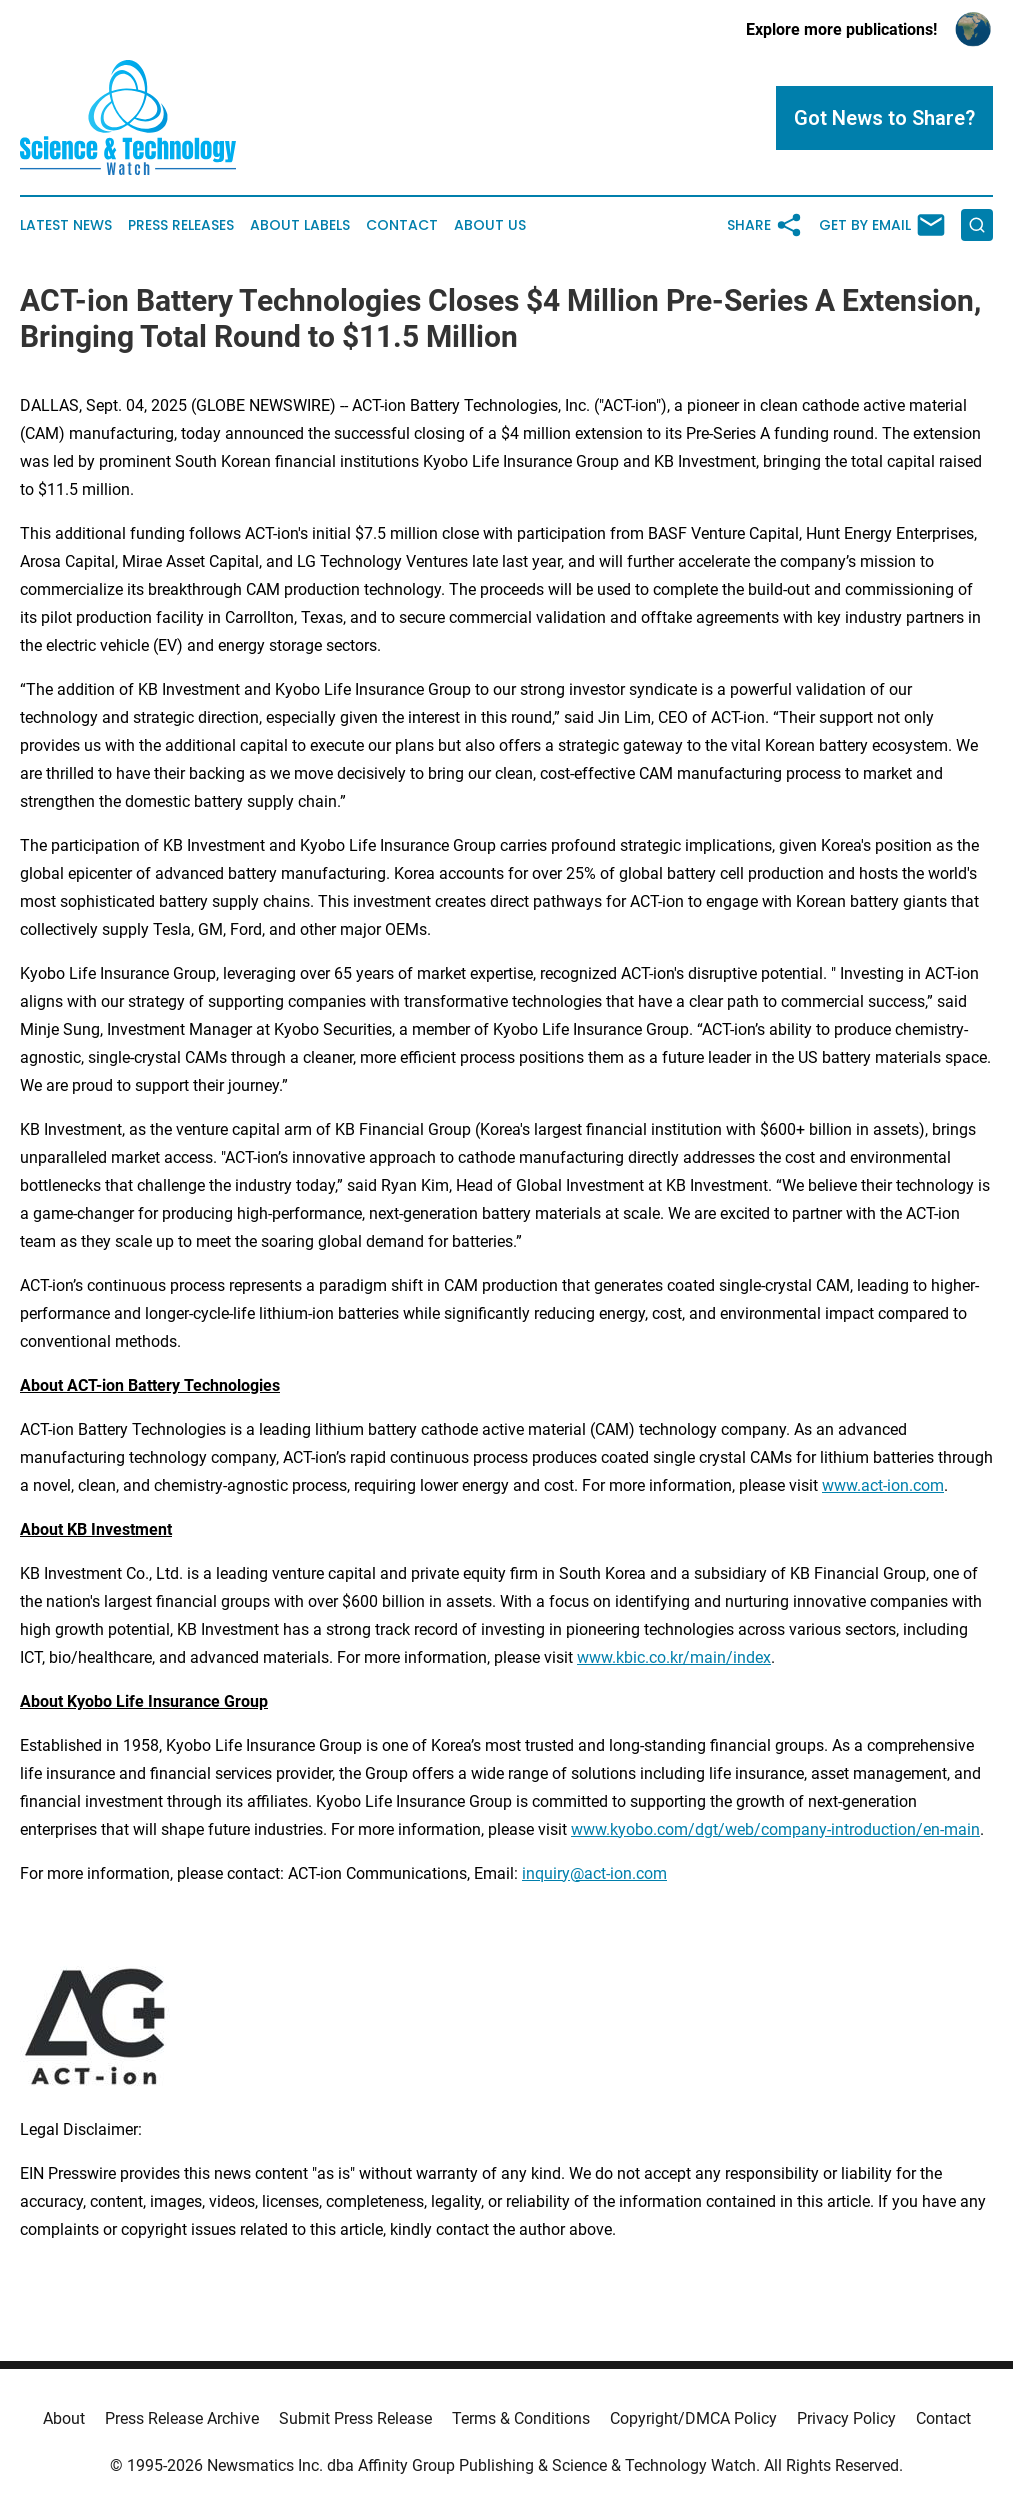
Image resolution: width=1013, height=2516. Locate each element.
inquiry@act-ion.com (594, 1873)
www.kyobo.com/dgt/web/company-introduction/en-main (775, 1829)
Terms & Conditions (521, 2418)
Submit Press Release (355, 2418)
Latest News (66, 225)
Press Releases (181, 225)
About (64, 2418)
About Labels (300, 225)
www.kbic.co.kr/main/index (674, 1657)
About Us (490, 225)
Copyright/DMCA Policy (693, 2418)
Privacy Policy (846, 2418)
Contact (402, 225)
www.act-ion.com (883, 1485)
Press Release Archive (182, 2418)
